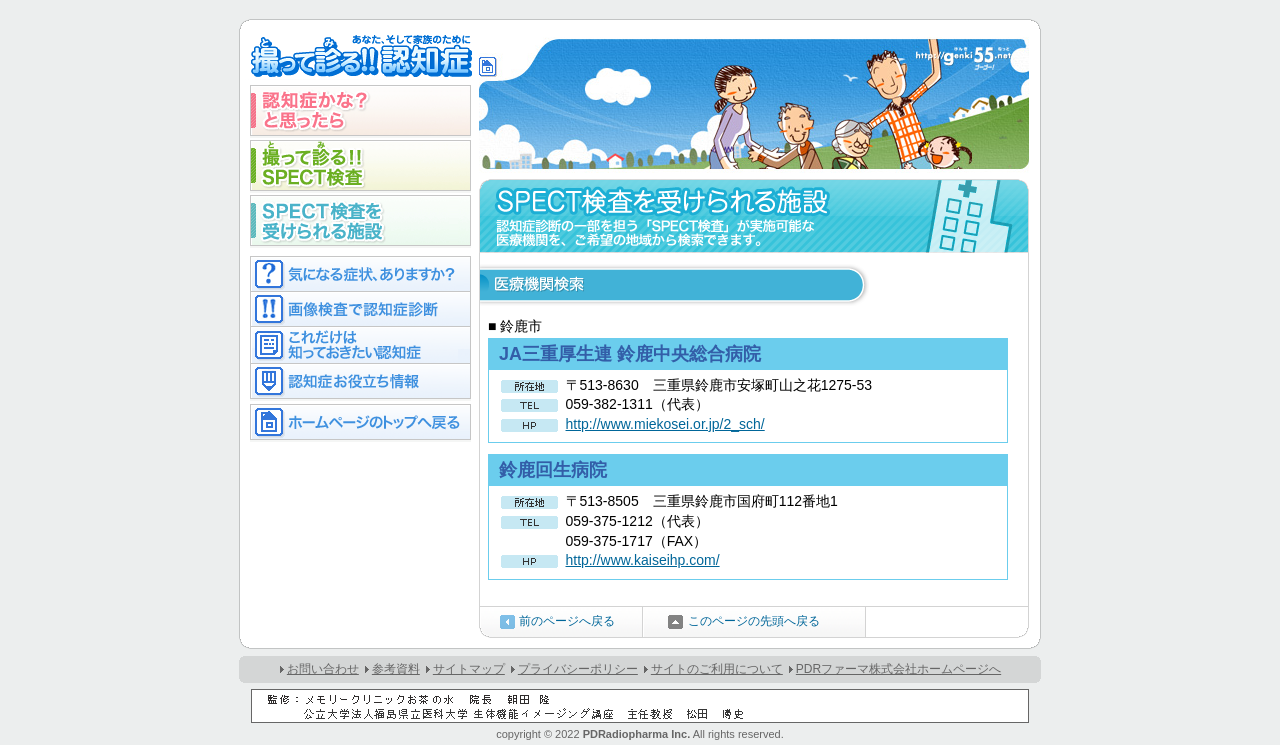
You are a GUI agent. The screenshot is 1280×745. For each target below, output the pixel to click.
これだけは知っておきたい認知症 (360, 345)
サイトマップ (469, 669)
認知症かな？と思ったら (360, 110)
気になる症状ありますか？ (360, 273)
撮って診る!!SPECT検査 (360, 165)
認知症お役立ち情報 (360, 381)
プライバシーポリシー (578, 669)
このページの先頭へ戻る (754, 621)
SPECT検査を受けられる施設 (360, 220)
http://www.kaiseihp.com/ (643, 560)
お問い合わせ (323, 669)
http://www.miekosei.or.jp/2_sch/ (665, 424)
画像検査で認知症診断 (360, 308)
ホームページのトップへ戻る (360, 422)
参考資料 (396, 669)
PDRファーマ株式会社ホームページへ (898, 669)
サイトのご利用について (717, 669)
